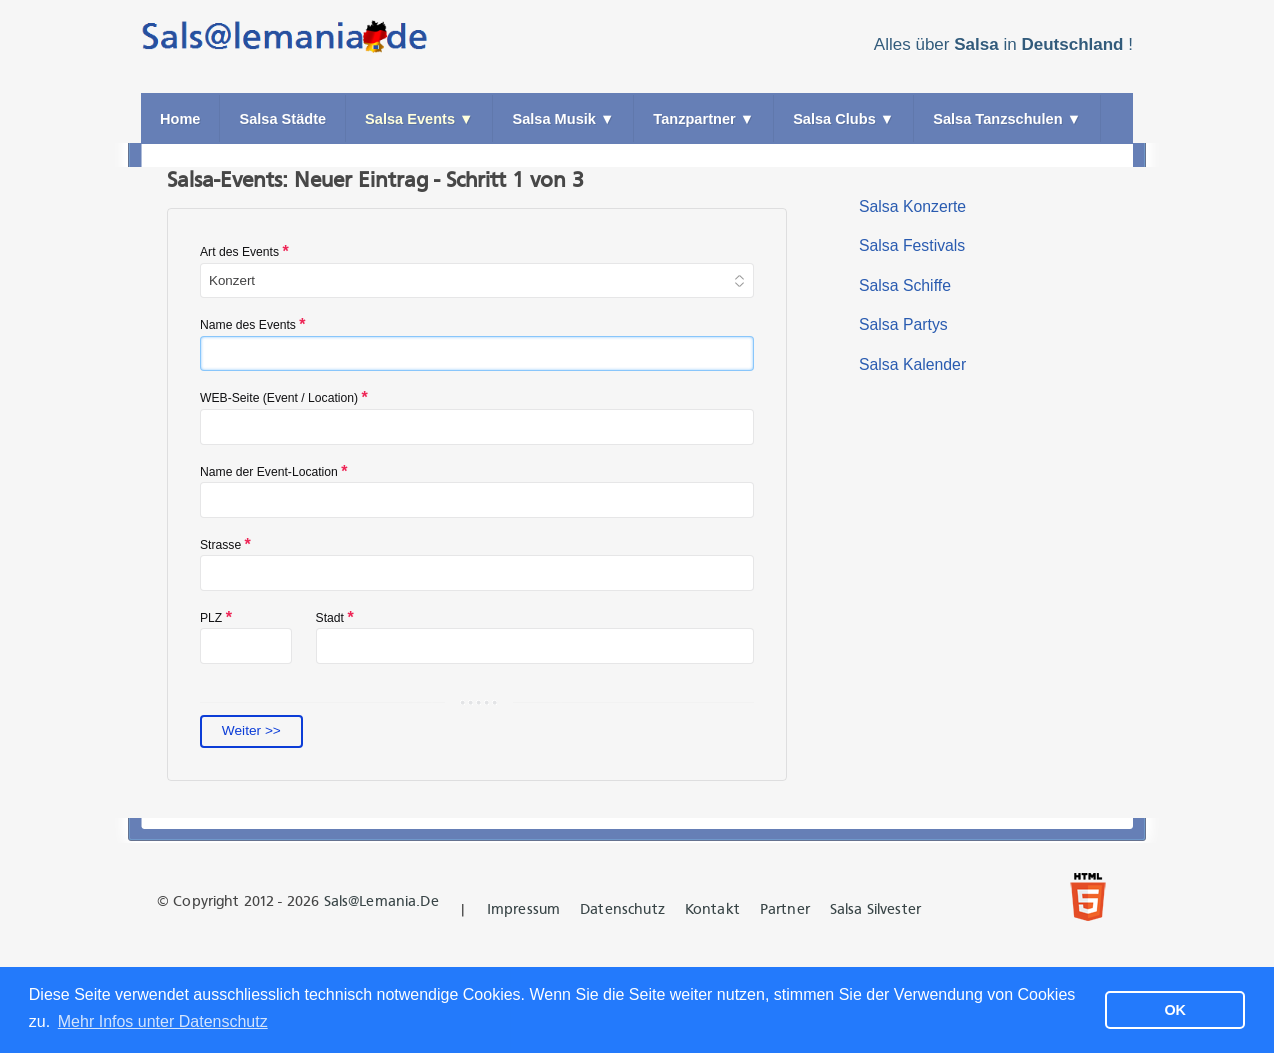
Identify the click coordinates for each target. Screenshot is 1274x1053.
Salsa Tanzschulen (1007, 119)
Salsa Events (419, 119)
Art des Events (244, 251)
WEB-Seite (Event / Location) (284, 397)
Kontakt (712, 909)
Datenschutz (622, 909)
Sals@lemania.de (381, 901)
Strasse (225, 544)
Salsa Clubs (843, 119)
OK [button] (1175, 1010)
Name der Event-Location (273, 471)
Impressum (523, 909)
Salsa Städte (282, 119)
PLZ (216, 617)
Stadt (335, 617)
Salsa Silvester (875, 909)
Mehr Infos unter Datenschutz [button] (163, 1021)
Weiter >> (251, 730)
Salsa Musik (563, 119)
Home (180, 119)
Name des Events (253, 324)
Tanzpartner (703, 119)
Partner (785, 909)
